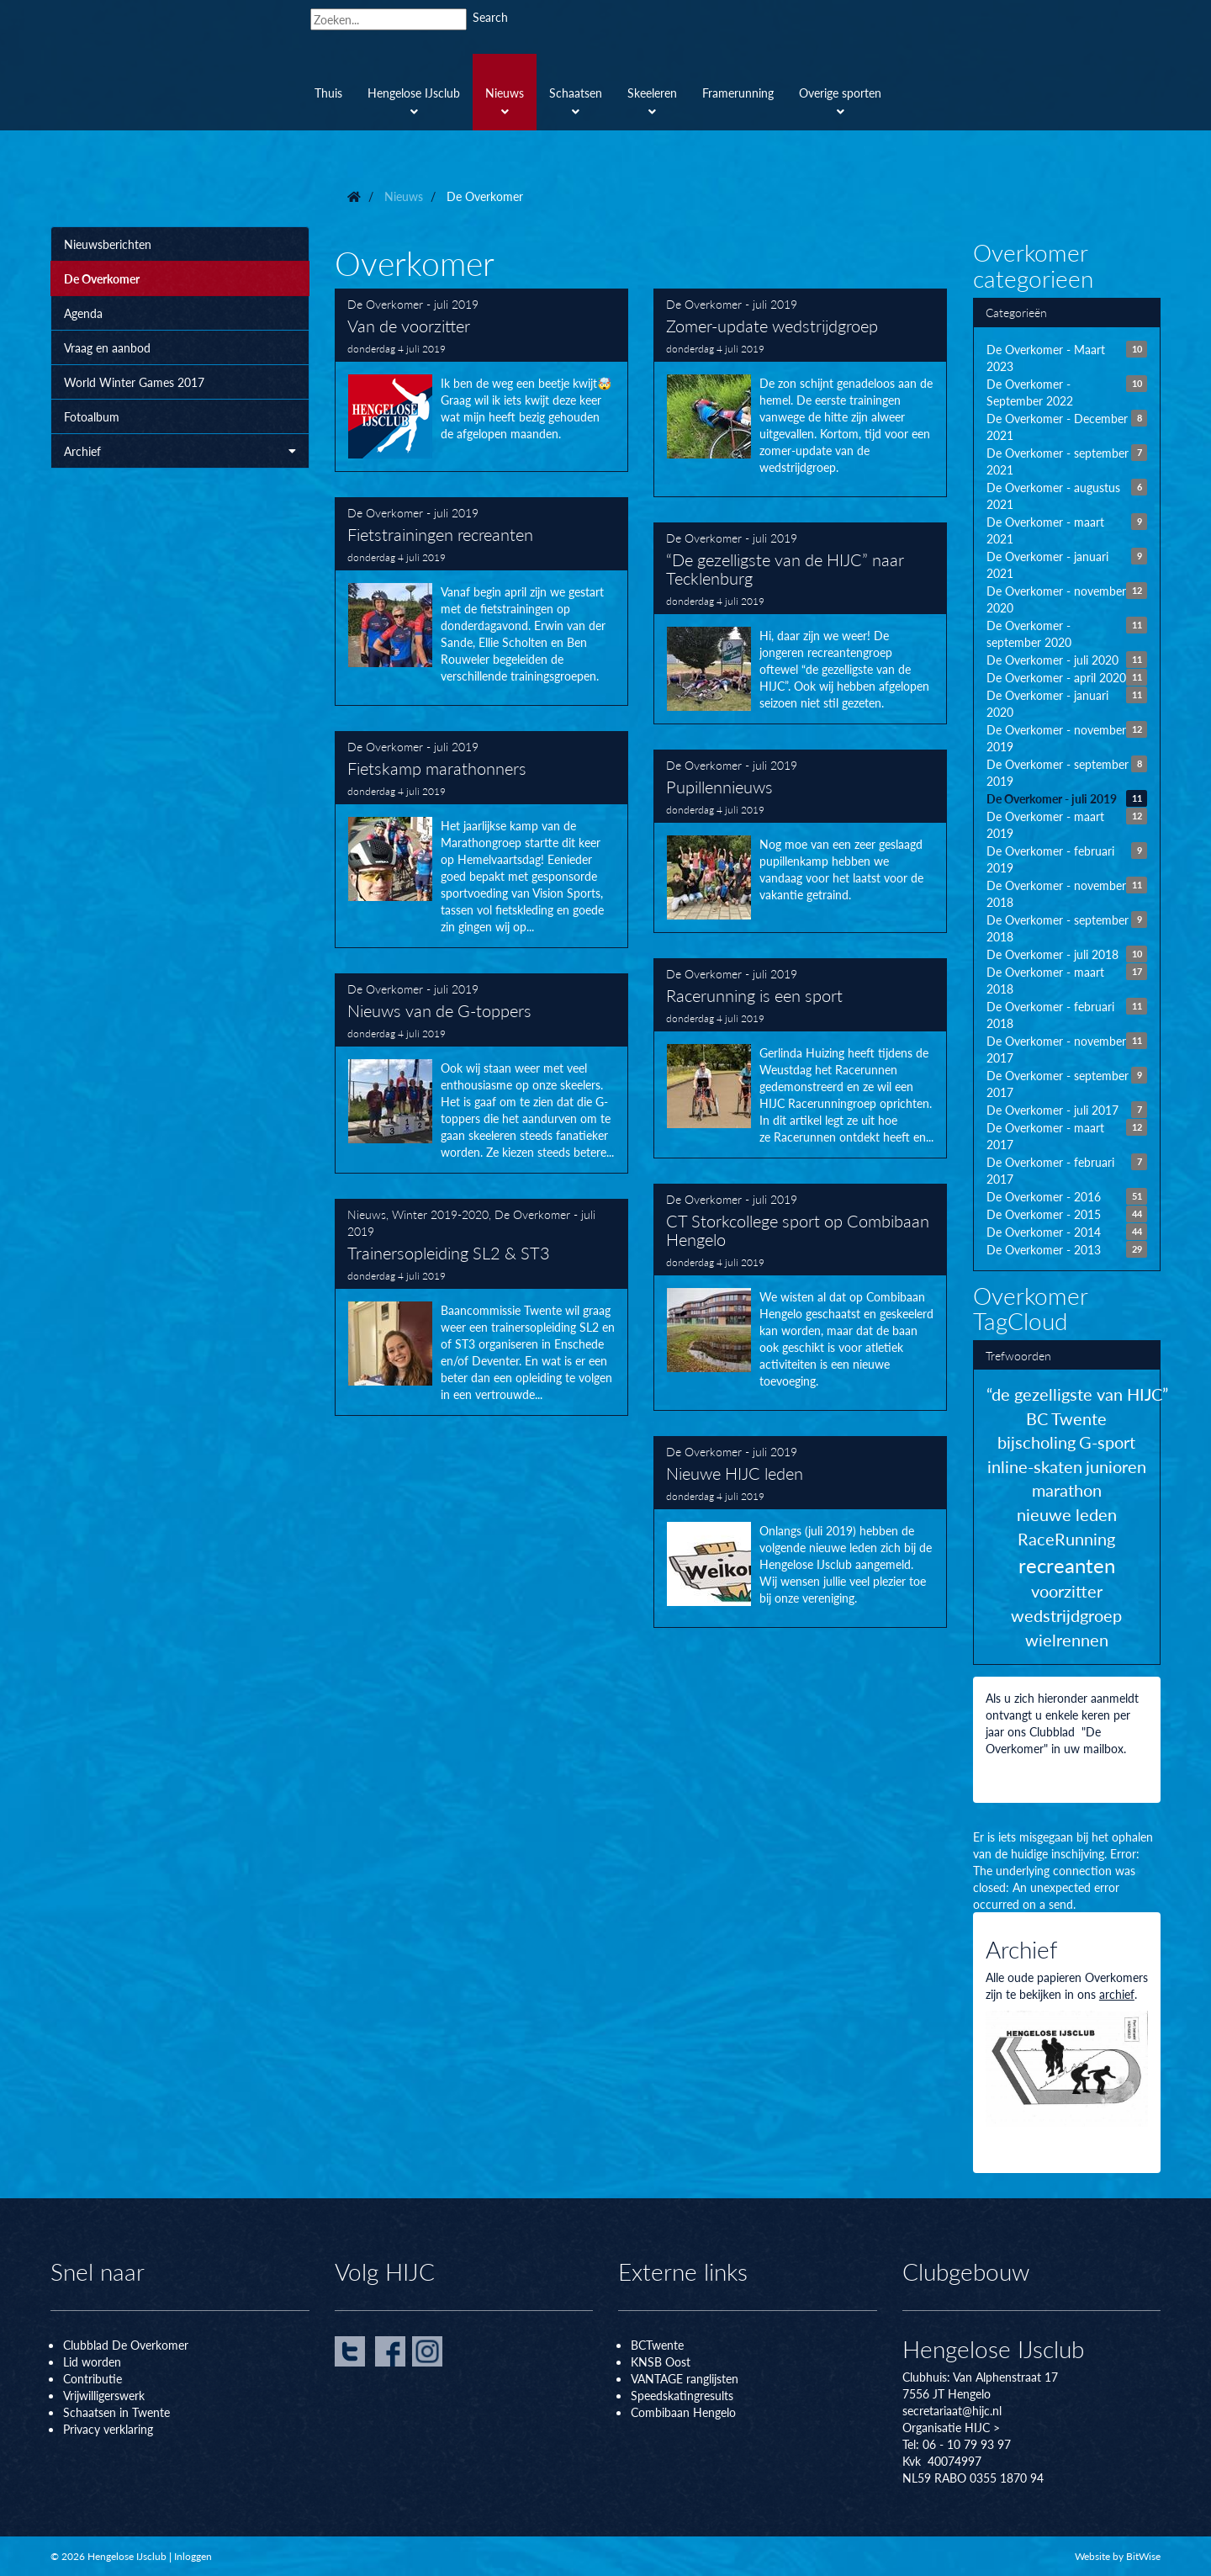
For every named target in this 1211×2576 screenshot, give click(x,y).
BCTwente (657, 2344)
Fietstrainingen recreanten (482, 601)
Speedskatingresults (682, 2395)
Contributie (92, 2378)
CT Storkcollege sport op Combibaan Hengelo (800, 1297)
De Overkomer (102, 278)
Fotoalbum (91, 416)
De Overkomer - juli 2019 (413, 303)
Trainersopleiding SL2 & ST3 (482, 1307)
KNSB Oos (658, 2361)
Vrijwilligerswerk (104, 2395)
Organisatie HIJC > (951, 2427)
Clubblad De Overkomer (125, 2344)
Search (490, 16)
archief (1116, 1993)
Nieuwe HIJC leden (800, 1532)
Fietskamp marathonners (482, 839)
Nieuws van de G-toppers (482, 1073)
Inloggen (193, 2556)
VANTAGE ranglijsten (684, 2378)
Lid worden (92, 2361)
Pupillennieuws (800, 841)
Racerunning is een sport (800, 1058)
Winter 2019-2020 (440, 1214)
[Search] (388, 19)
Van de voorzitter (482, 380)
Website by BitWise (1118, 2556)
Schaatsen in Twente (116, 2412)
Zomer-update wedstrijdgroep (800, 393)
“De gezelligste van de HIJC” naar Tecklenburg (800, 623)
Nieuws (366, 1214)
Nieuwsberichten (107, 244)
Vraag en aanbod (107, 347)
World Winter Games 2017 (134, 382)
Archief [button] (180, 451)
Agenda (83, 313)
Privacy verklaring (108, 2428)
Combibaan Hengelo (683, 2412)
